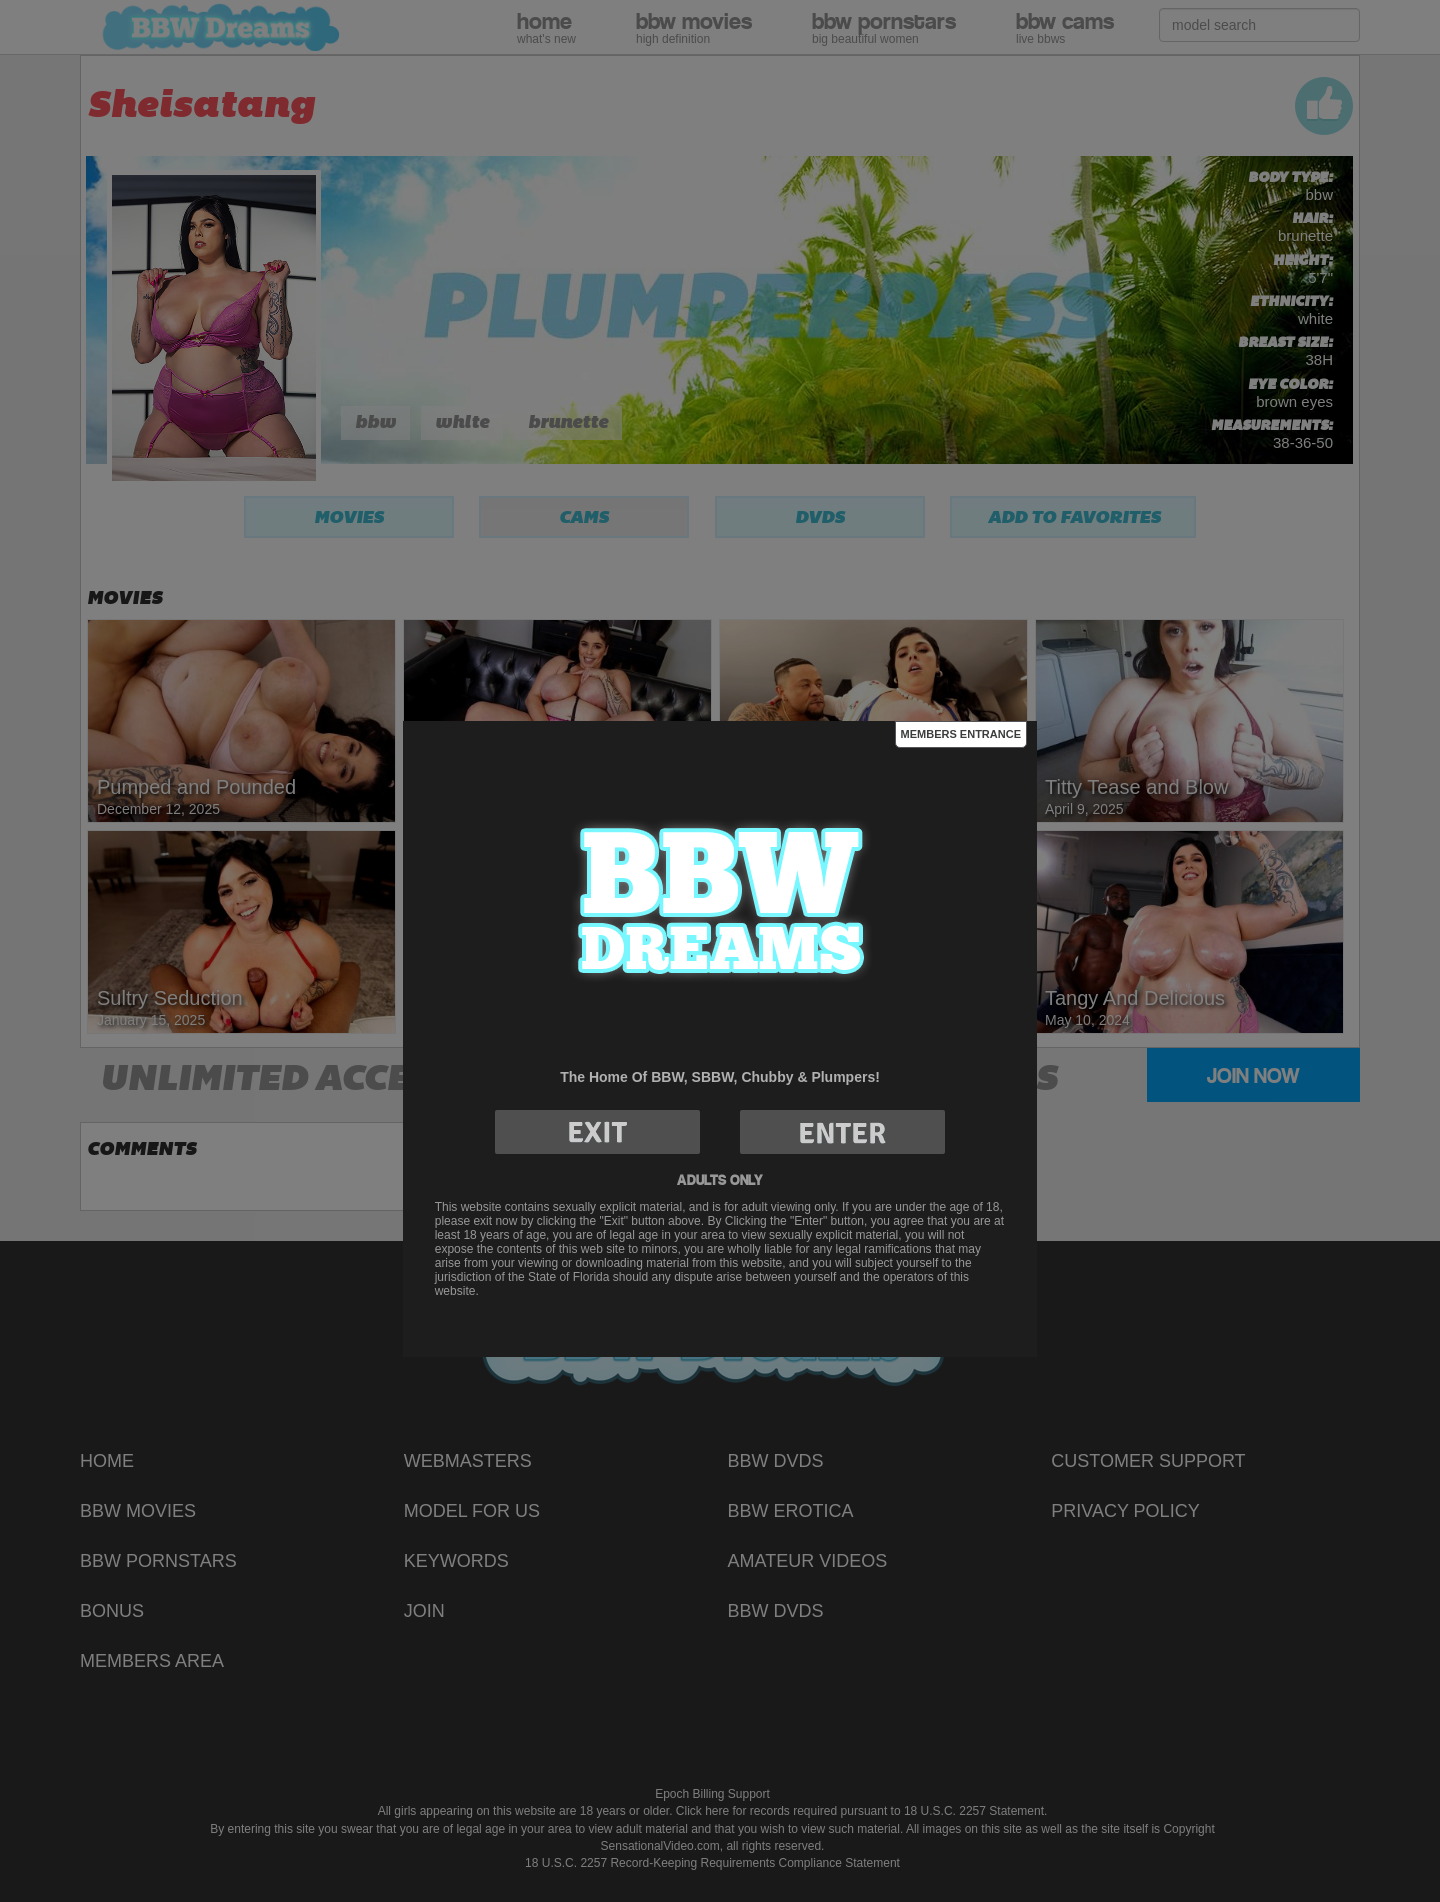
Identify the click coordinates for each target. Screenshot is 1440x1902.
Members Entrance (961, 734)
